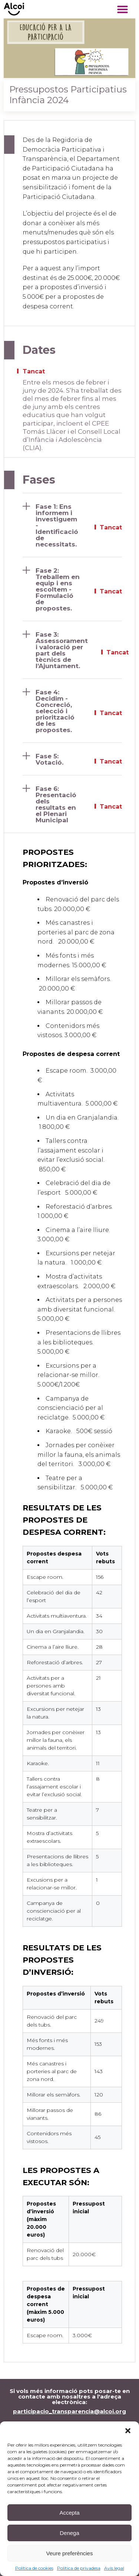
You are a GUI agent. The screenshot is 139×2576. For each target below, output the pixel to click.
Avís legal (114, 2568)
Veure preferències (69, 2553)
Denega (69, 2533)
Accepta (69, 2512)
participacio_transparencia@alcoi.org (69, 2411)
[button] (128, 2430)
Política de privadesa (78, 2568)
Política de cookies (34, 2568)
